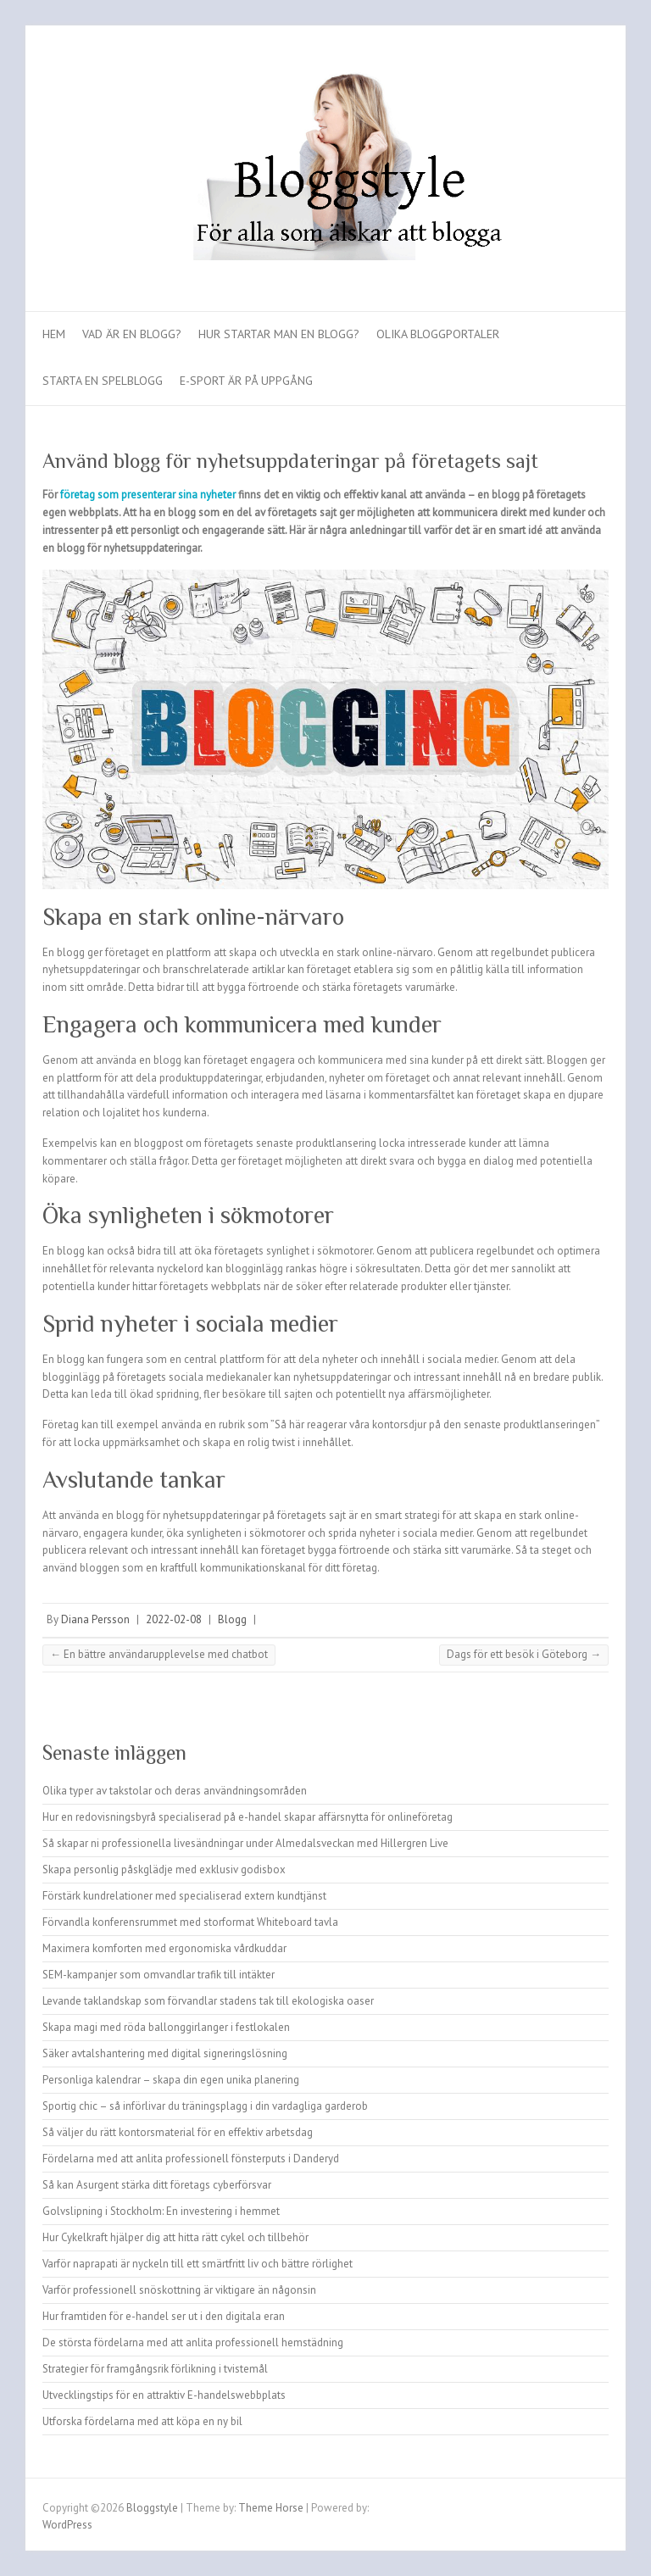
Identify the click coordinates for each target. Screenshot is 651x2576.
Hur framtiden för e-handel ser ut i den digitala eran (163, 2316)
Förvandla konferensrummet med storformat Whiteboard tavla (190, 1922)
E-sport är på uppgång (246, 380)
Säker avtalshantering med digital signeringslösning (164, 2053)
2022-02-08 (174, 1619)
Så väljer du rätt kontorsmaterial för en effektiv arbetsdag (177, 2132)
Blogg (232, 1619)
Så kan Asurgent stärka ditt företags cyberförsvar (156, 2185)
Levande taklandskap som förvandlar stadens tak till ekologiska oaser (208, 2001)
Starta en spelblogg (102, 380)
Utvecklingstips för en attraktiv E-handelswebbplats (164, 2395)
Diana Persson (95, 1619)
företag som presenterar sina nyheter (148, 494)
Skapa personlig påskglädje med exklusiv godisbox (164, 1869)
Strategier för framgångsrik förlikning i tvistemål (155, 2369)
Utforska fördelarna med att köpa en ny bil (142, 2421)
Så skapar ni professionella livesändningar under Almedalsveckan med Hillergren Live (245, 1843)
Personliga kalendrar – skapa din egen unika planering (170, 2079)
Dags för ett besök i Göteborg (524, 1654)
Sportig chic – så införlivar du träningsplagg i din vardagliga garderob (205, 2106)
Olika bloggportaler (437, 334)
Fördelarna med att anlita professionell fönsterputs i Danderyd (190, 2158)
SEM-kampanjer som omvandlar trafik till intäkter (158, 1974)
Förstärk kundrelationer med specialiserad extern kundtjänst (184, 1896)
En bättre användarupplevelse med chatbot (159, 1654)
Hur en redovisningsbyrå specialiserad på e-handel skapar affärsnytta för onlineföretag (247, 1817)
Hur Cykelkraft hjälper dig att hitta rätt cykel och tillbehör (175, 2237)
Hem (53, 334)
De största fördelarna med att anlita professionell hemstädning (192, 2342)
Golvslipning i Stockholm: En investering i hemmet (161, 2211)
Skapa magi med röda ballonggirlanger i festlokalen (166, 2027)
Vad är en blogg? (131, 334)
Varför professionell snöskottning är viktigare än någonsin (179, 2290)
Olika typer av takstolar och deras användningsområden (174, 1790)
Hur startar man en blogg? (278, 334)
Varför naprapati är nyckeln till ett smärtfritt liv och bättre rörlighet (197, 2263)
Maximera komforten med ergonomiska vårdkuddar (164, 1948)
